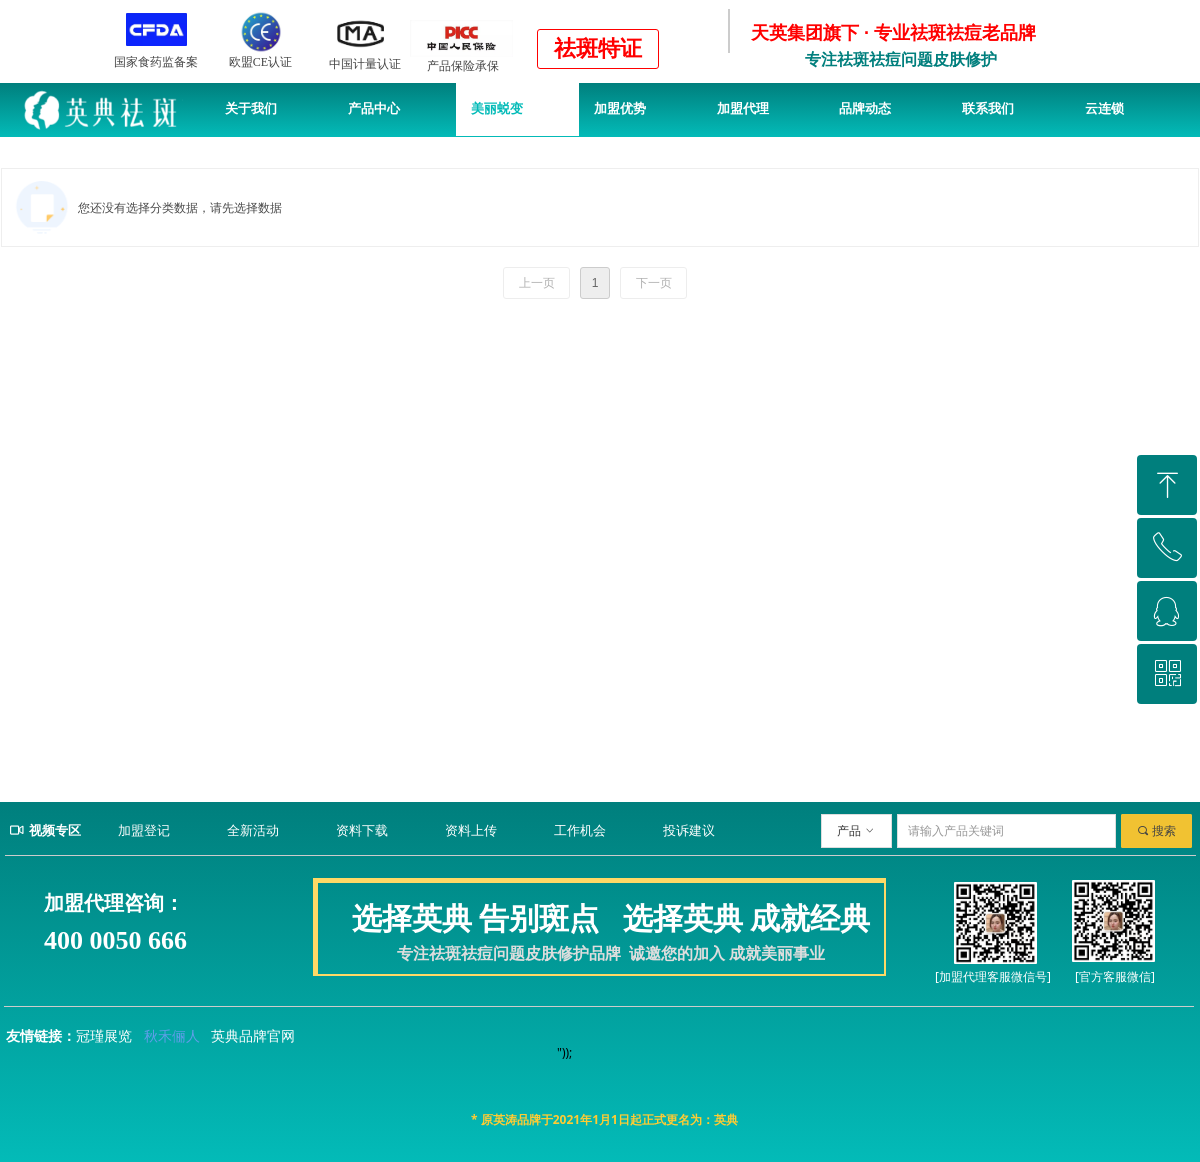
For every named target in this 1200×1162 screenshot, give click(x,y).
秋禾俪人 (172, 1036)
